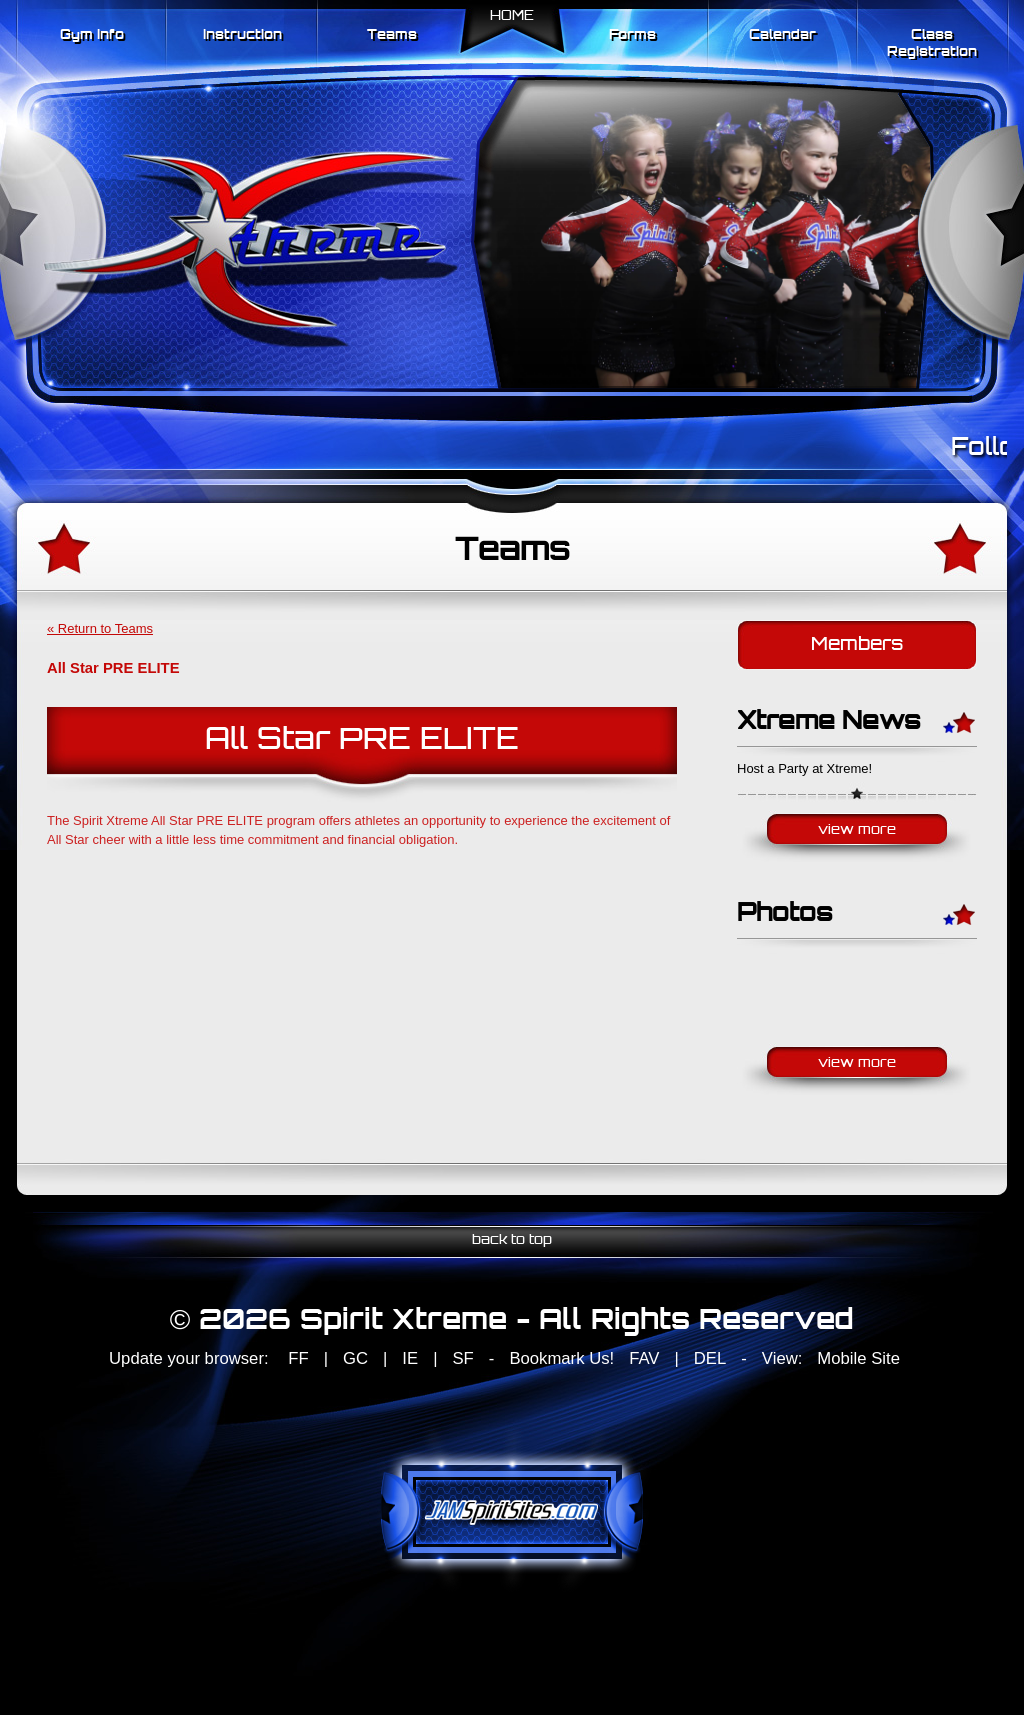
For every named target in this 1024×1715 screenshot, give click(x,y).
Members (857, 645)
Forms (632, 35)
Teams (392, 35)
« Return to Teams (100, 628)
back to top (512, 1240)
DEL (710, 1358)
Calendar (782, 35)
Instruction (242, 35)
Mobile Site (858, 1358)
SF (462, 1358)
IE (410, 1358)
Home (512, 16)
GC (355, 1358)
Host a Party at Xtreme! (804, 768)
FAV (644, 1358)
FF (298, 1358)
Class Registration (932, 44)
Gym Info (92, 35)
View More (857, 830)
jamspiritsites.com (512, 1512)
